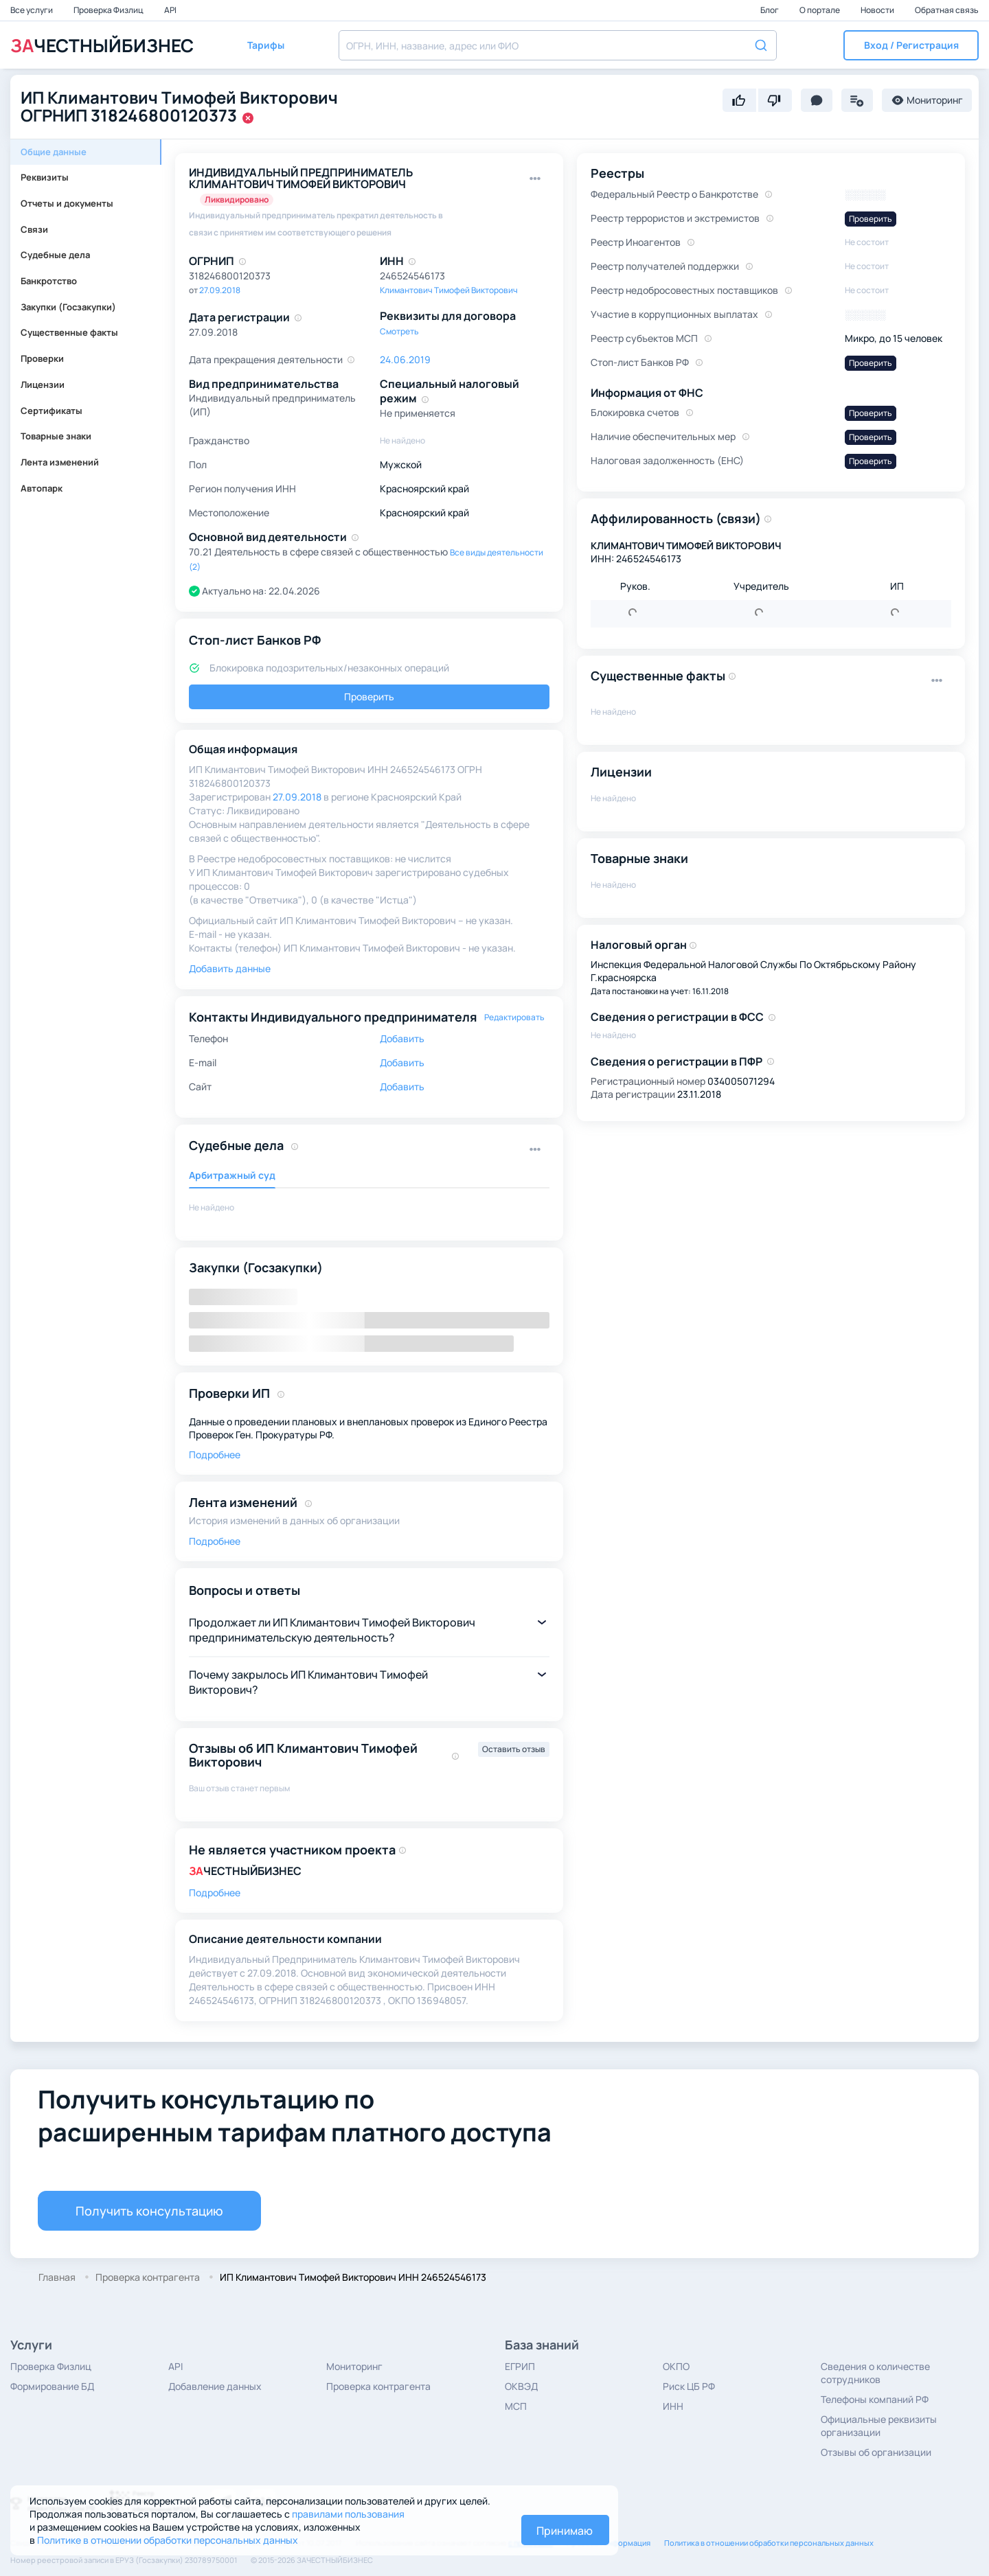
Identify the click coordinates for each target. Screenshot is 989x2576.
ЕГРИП (520, 2366)
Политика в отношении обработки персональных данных (769, 2543)
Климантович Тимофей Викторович (449, 290)
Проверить (369, 696)
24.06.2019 (405, 359)
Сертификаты (51, 410)
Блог (770, 10)
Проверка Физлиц (109, 10)
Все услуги (32, 10)
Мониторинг (354, 2366)
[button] (911, 45)
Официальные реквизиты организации (879, 2426)
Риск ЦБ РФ (689, 2386)
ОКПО (676, 2366)
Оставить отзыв (513, 1749)
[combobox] (558, 45)
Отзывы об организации (876, 2452)
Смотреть (399, 331)
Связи (34, 229)
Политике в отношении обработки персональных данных (167, 2539)
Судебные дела (55, 255)
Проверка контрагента (378, 2386)
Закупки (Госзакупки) (68, 307)
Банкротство (49, 281)
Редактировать (514, 1017)
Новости (878, 10)
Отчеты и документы (67, 203)
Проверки (42, 358)
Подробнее (214, 1454)
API (170, 10)
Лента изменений (60, 462)
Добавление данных (215, 2386)
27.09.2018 (219, 290)
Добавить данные (230, 968)
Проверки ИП (229, 1393)
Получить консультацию (149, 2211)
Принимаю (564, 2530)
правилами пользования (348, 2513)
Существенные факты (69, 332)
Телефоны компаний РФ (875, 2399)
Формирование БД (52, 2386)
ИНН (673, 2406)
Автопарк (41, 488)
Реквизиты (45, 177)
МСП (516, 2406)
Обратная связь (947, 10)
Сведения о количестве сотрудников (875, 2373)
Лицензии (43, 384)
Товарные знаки (56, 436)
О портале (820, 10)
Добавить (402, 1038)
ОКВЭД (521, 2386)
